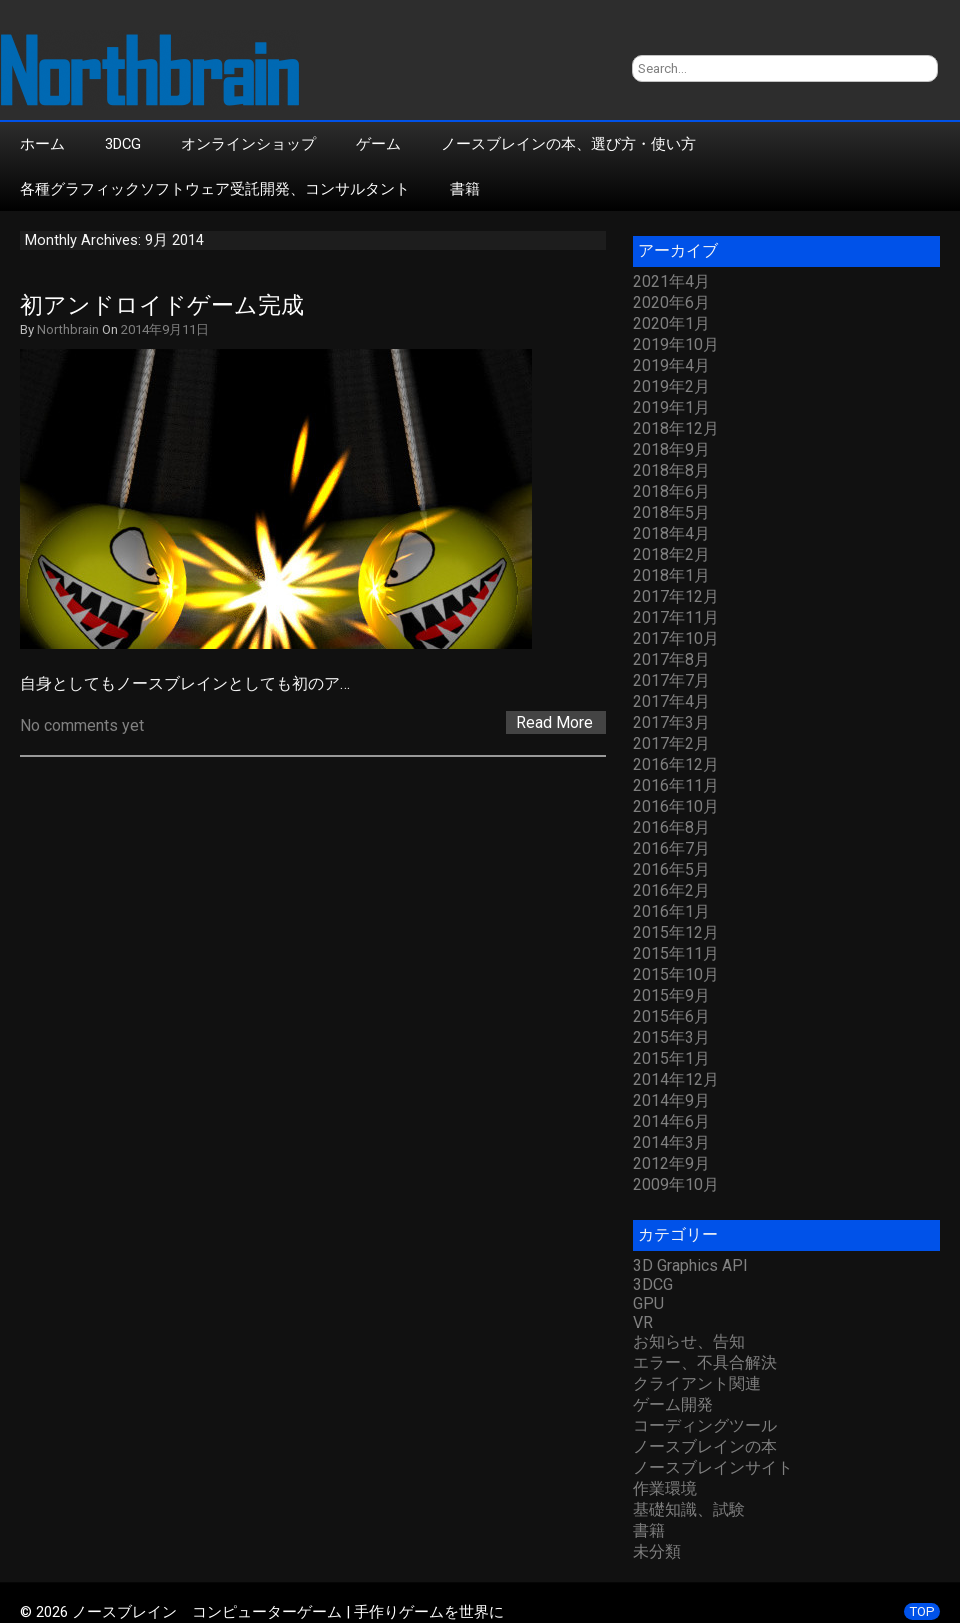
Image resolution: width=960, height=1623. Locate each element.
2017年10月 (676, 638)
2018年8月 (671, 470)
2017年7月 (671, 680)
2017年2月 (671, 743)
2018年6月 (671, 491)
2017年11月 (676, 617)
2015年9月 (671, 995)
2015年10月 (676, 974)
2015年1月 (671, 1058)
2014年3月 (671, 1142)
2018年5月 (671, 512)
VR (643, 1322)
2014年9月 (671, 1100)
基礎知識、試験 (689, 1509)
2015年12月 (676, 932)
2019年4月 (671, 365)
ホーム (42, 144)
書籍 (465, 189)
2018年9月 (671, 449)
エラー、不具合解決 (705, 1362)
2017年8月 (671, 659)
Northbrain (68, 329)
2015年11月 (676, 953)
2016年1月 (671, 911)
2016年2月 (671, 890)
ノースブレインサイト (713, 1467)
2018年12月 (676, 428)
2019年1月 (671, 407)
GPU (648, 1303)
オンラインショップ (248, 144)
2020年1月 (671, 323)
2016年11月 (676, 785)
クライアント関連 (697, 1383)
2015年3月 (671, 1037)
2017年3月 (671, 722)
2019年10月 (676, 344)
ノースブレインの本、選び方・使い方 (568, 144)
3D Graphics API (690, 1265)
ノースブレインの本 (705, 1446)
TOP (922, 1611)
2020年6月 (671, 302)
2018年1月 (671, 575)
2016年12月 (676, 764)
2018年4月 (671, 533)
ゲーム (378, 144)
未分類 (657, 1551)
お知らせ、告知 (689, 1341)
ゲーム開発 (673, 1404)
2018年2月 (671, 554)
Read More (554, 722)
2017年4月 (671, 701)
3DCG (123, 144)
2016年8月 (671, 827)
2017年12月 (676, 596)
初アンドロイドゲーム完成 (162, 305)
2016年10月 (676, 806)
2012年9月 (671, 1163)
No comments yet (82, 725)
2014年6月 (671, 1121)
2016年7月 (671, 848)
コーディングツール (705, 1425)
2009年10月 (676, 1184)
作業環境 (665, 1488)
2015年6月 (671, 1016)
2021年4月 (671, 281)
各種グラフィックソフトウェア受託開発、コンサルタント (215, 189)
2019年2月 (671, 386)
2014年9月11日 (165, 329)
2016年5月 (671, 869)
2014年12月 (676, 1079)
